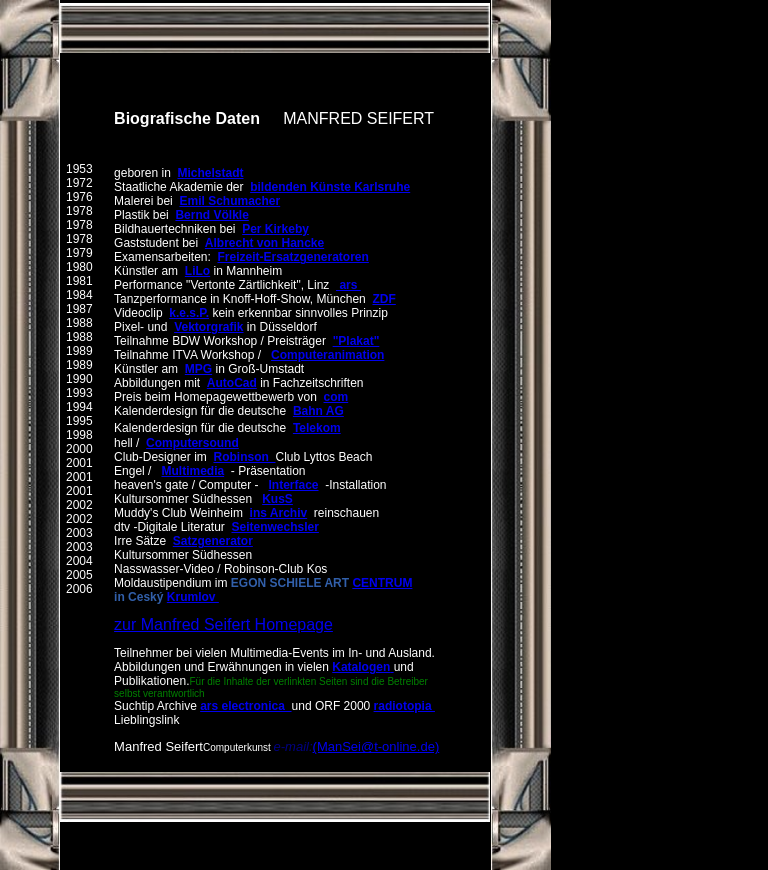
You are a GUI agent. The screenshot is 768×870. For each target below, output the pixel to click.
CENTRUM (382, 583)
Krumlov (193, 597)
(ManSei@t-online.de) (376, 746)
